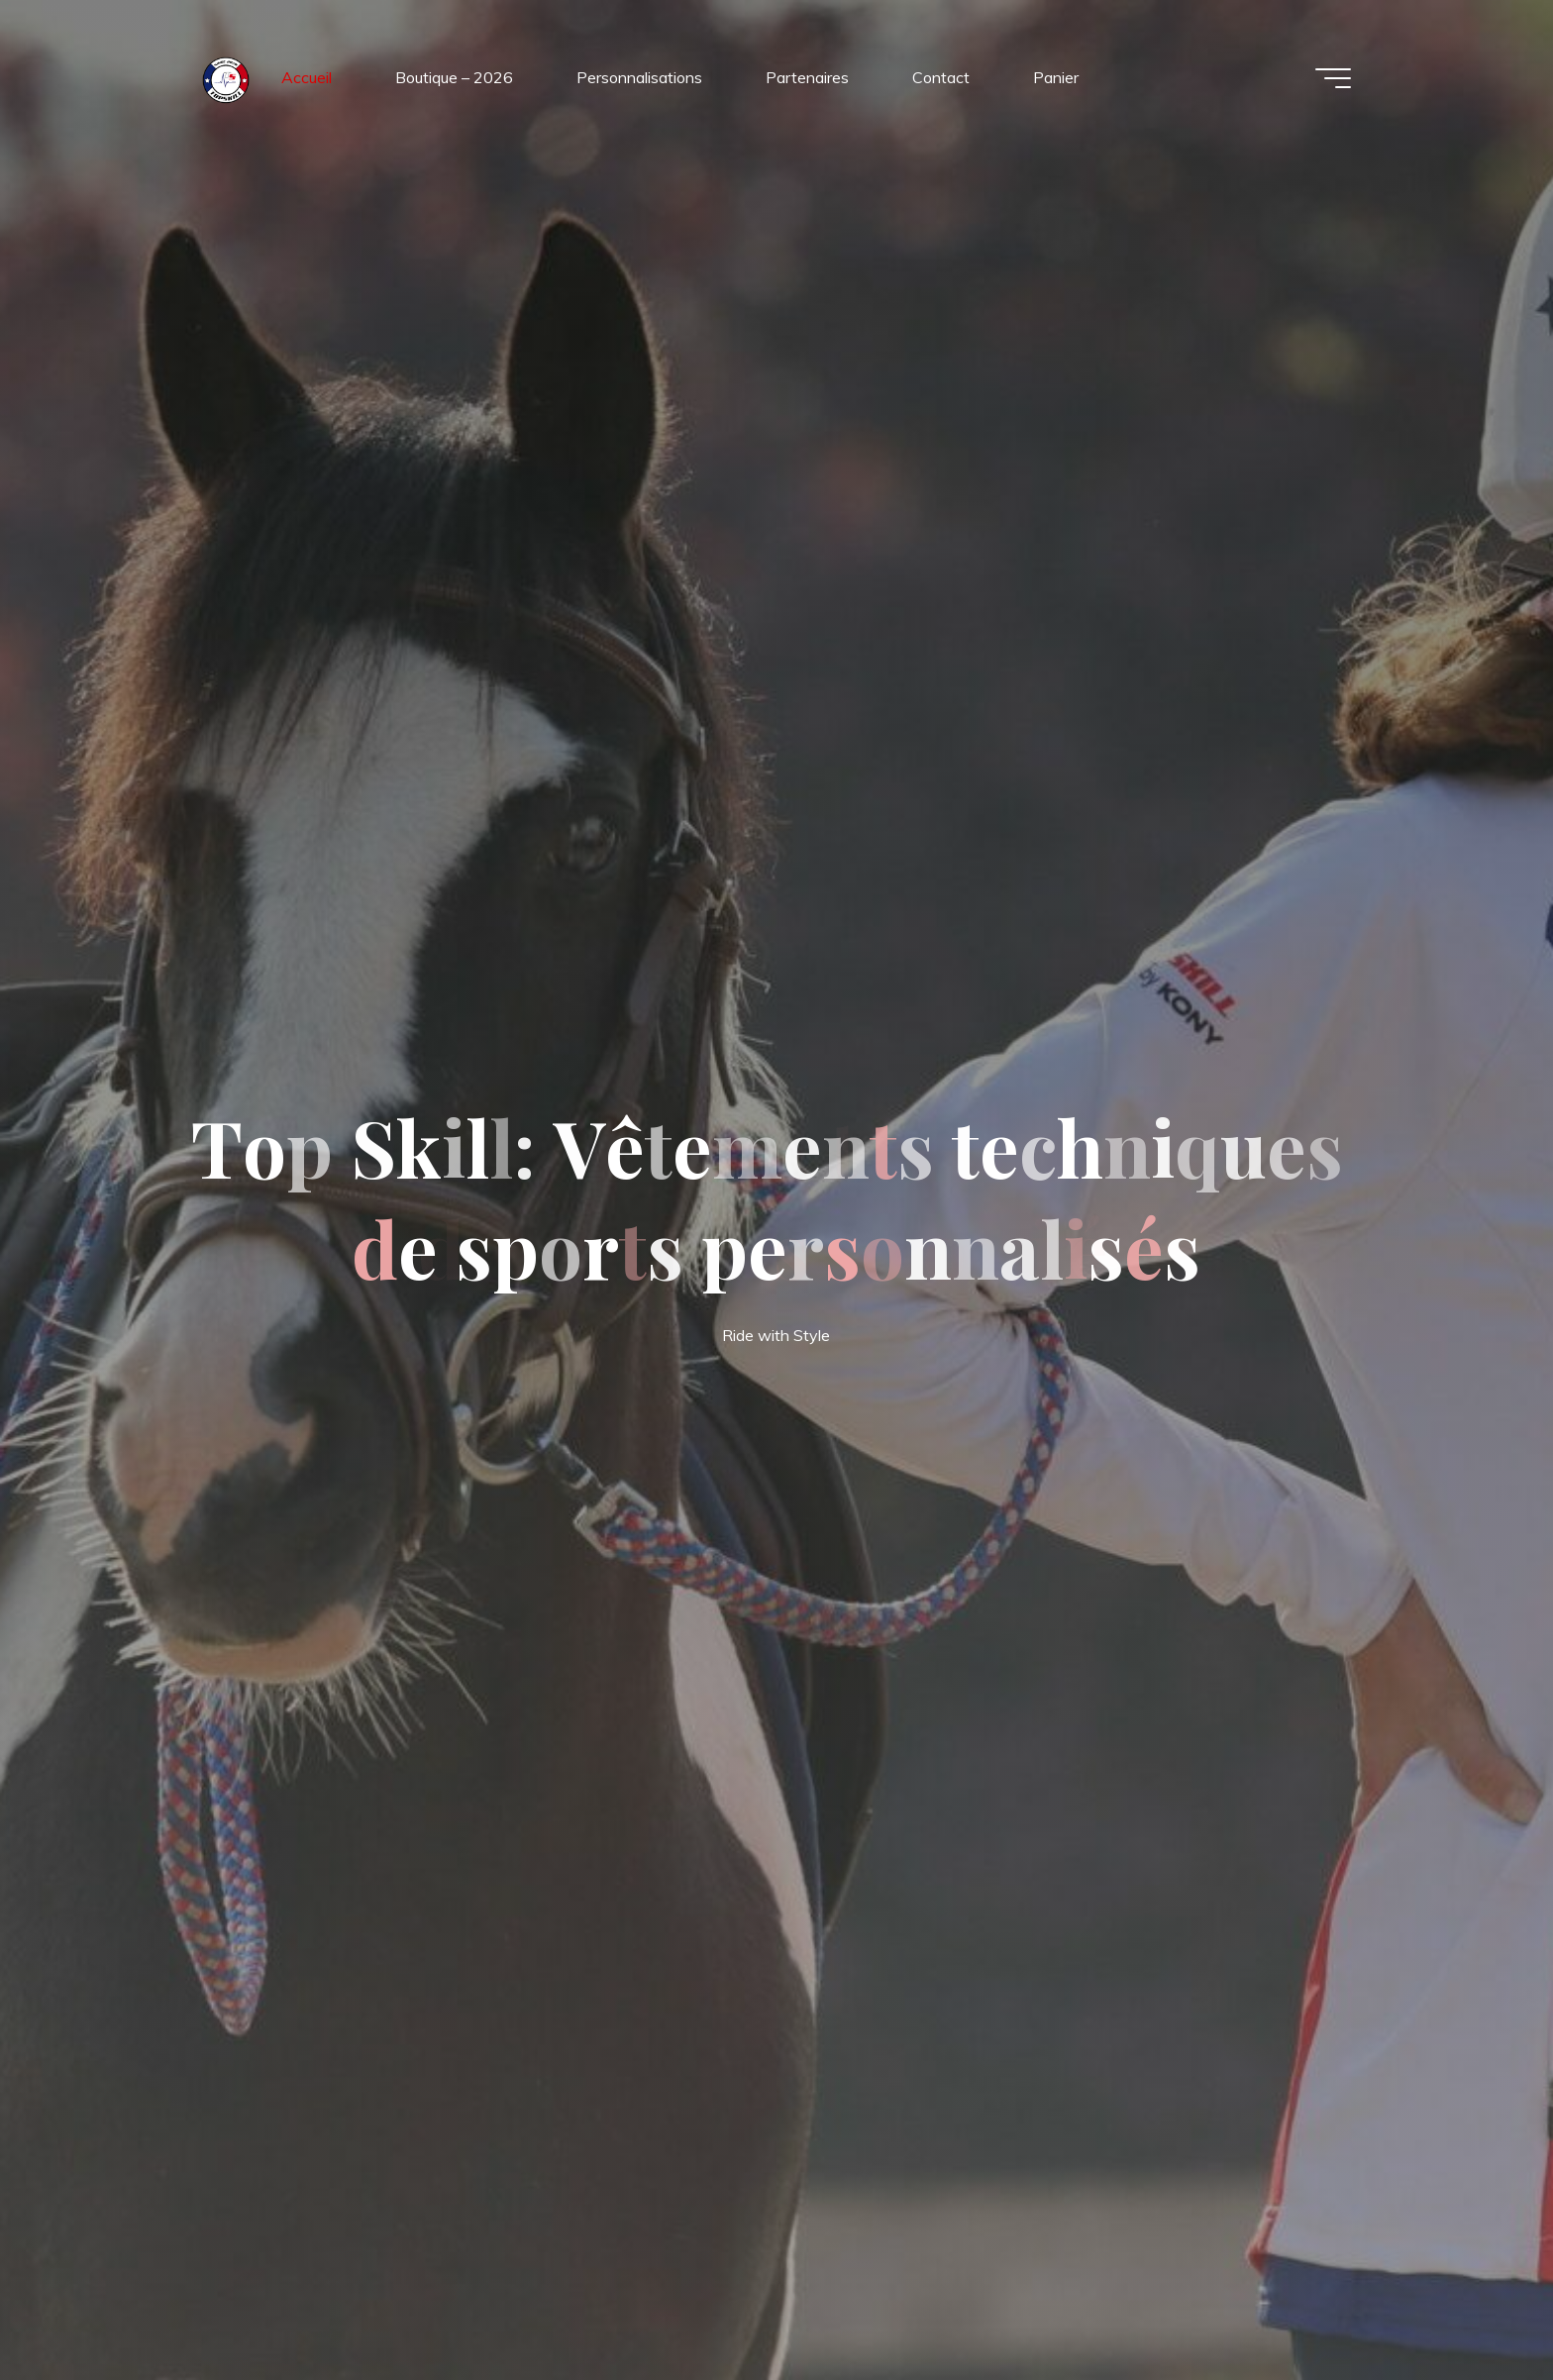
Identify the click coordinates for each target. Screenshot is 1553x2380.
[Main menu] (1333, 78)
